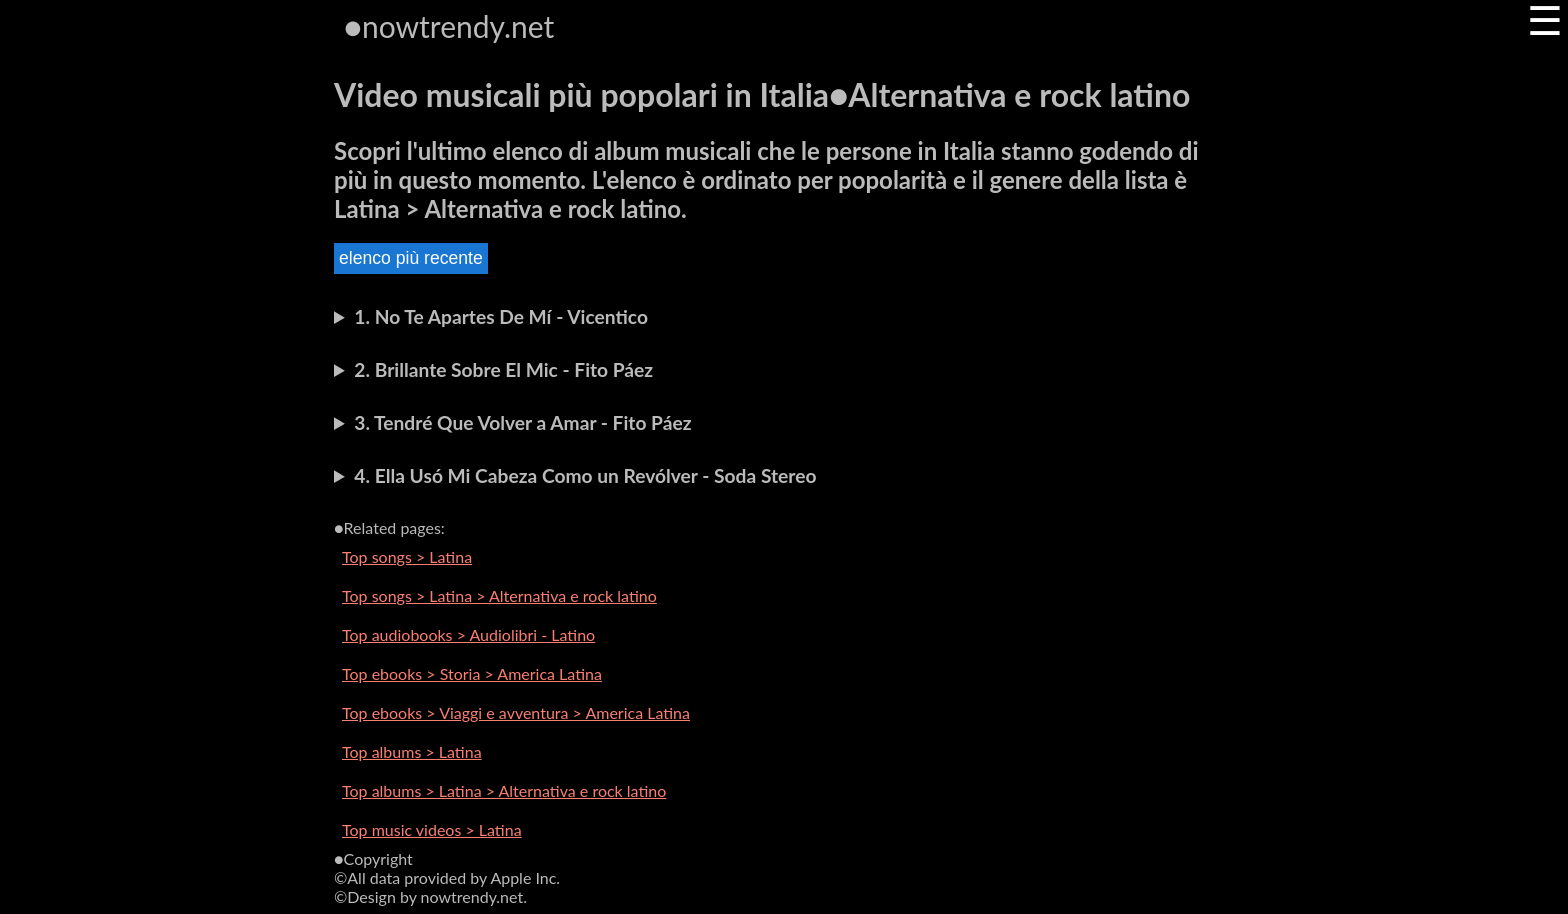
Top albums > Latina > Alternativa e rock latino (504, 790)
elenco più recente (411, 258)
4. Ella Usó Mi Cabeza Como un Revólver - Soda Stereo (585, 475)
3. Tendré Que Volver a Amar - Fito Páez (522, 422)
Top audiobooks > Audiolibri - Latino (468, 634)
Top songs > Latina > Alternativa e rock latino (499, 595)
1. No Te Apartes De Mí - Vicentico (501, 316)
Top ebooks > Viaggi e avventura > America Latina (516, 712)
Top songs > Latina (407, 556)
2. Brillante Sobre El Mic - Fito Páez (503, 369)
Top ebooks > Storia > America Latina (472, 673)
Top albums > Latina (412, 751)
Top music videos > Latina (432, 829)
